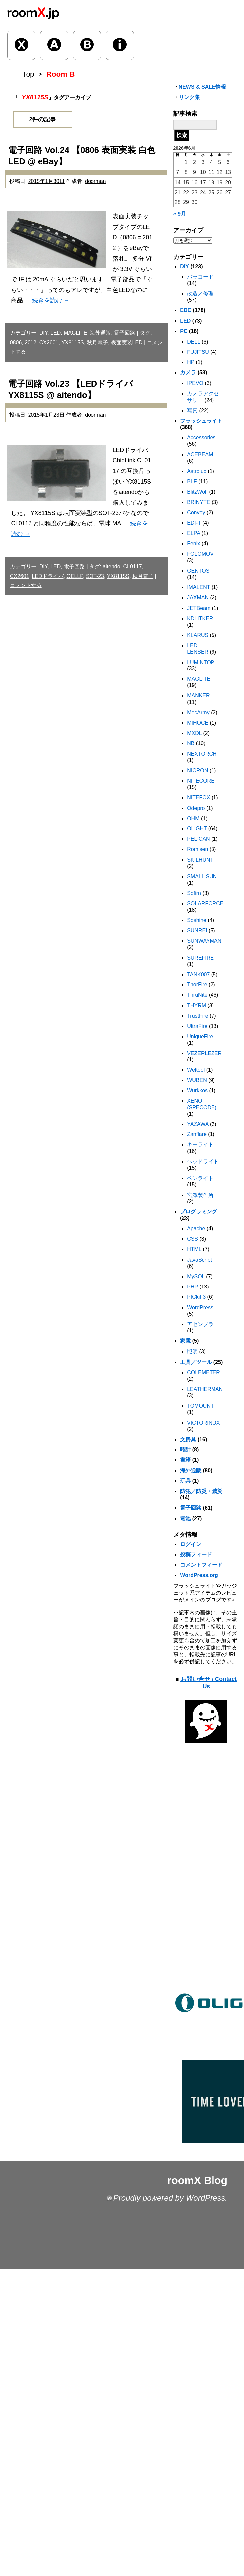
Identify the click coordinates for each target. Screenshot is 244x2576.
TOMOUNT (200, 1406)
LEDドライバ (47, 576)
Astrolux (196, 471)
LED (55, 333)
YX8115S (72, 342)
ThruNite (197, 995)
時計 (185, 1449)
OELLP (74, 576)
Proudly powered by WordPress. (170, 2198)
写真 (192, 410)
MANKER (198, 695)
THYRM (196, 1005)
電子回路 (124, 333)
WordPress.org (199, 1575)
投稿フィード (196, 1554)
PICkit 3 (196, 1297)
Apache (196, 1228)
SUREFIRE (200, 958)
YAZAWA (197, 1124)
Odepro (196, 808)
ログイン (190, 1544)
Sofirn (194, 893)
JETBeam (198, 608)
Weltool (196, 1070)
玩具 (185, 1481)
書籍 (185, 1460)
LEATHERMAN (205, 1389)
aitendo (111, 566)
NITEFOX (198, 797)
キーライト (200, 1144)
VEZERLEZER (204, 1053)
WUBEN (197, 1080)
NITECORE (200, 781)
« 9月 (179, 214)
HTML (194, 1249)
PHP (192, 1286)
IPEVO (195, 383)
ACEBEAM (200, 454)
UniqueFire (200, 1036)
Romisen (197, 849)
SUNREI (197, 930)
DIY (43, 333)
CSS (192, 1239)
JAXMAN (198, 597)
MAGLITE (75, 333)
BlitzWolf (197, 492)
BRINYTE (198, 502)
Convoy (196, 512)
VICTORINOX (203, 1423)
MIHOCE (197, 723)
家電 (185, 1341)
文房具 (188, 1439)
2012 (30, 342)
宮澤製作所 (200, 1195)
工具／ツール (196, 1362)
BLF (192, 481)
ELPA (193, 533)
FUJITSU (198, 352)
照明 (192, 1351)
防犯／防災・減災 (201, 1491)
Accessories (201, 437)
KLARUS (197, 635)
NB (190, 743)
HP (190, 362)
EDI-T (194, 523)
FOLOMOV (200, 554)
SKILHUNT (200, 860)
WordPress (200, 1307)
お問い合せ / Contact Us (208, 1683)
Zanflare (197, 1134)
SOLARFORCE (205, 903)
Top (28, 74)
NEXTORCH (202, 754)
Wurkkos (197, 1090)
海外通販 (100, 333)
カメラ (188, 372)
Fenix (193, 543)
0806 (16, 342)
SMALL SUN (202, 876)
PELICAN (198, 839)
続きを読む (50, 300)
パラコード (200, 277)
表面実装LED (127, 342)
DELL (193, 342)
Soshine (196, 920)
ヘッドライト (203, 1161)
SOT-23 (95, 576)
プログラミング (198, 1211)
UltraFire (197, 1026)
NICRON (197, 770)
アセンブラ (200, 1324)
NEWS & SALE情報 (202, 87)
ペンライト (200, 1178)
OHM (193, 818)
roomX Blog (197, 2180)
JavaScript (199, 1260)
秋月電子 (97, 342)
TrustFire (197, 1016)
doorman (95, 181)
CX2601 (49, 342)
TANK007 (198, 974)
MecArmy (198, 712)
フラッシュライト (201, 421)
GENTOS (198, 571)
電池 (185, 1518)
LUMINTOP (200, 662)
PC (183, 331)
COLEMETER (203, 1372)
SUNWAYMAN (204, 941)
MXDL (194, 733)
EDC (185, 310)
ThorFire (197, 984)
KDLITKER (200, 618)
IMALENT (198, 587)
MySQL (196, 1276)
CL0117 (132, 566)
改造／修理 (200, 293)
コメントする (26, 585)
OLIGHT (197, 828)
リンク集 (189, 97)
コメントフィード (201, 1565)
